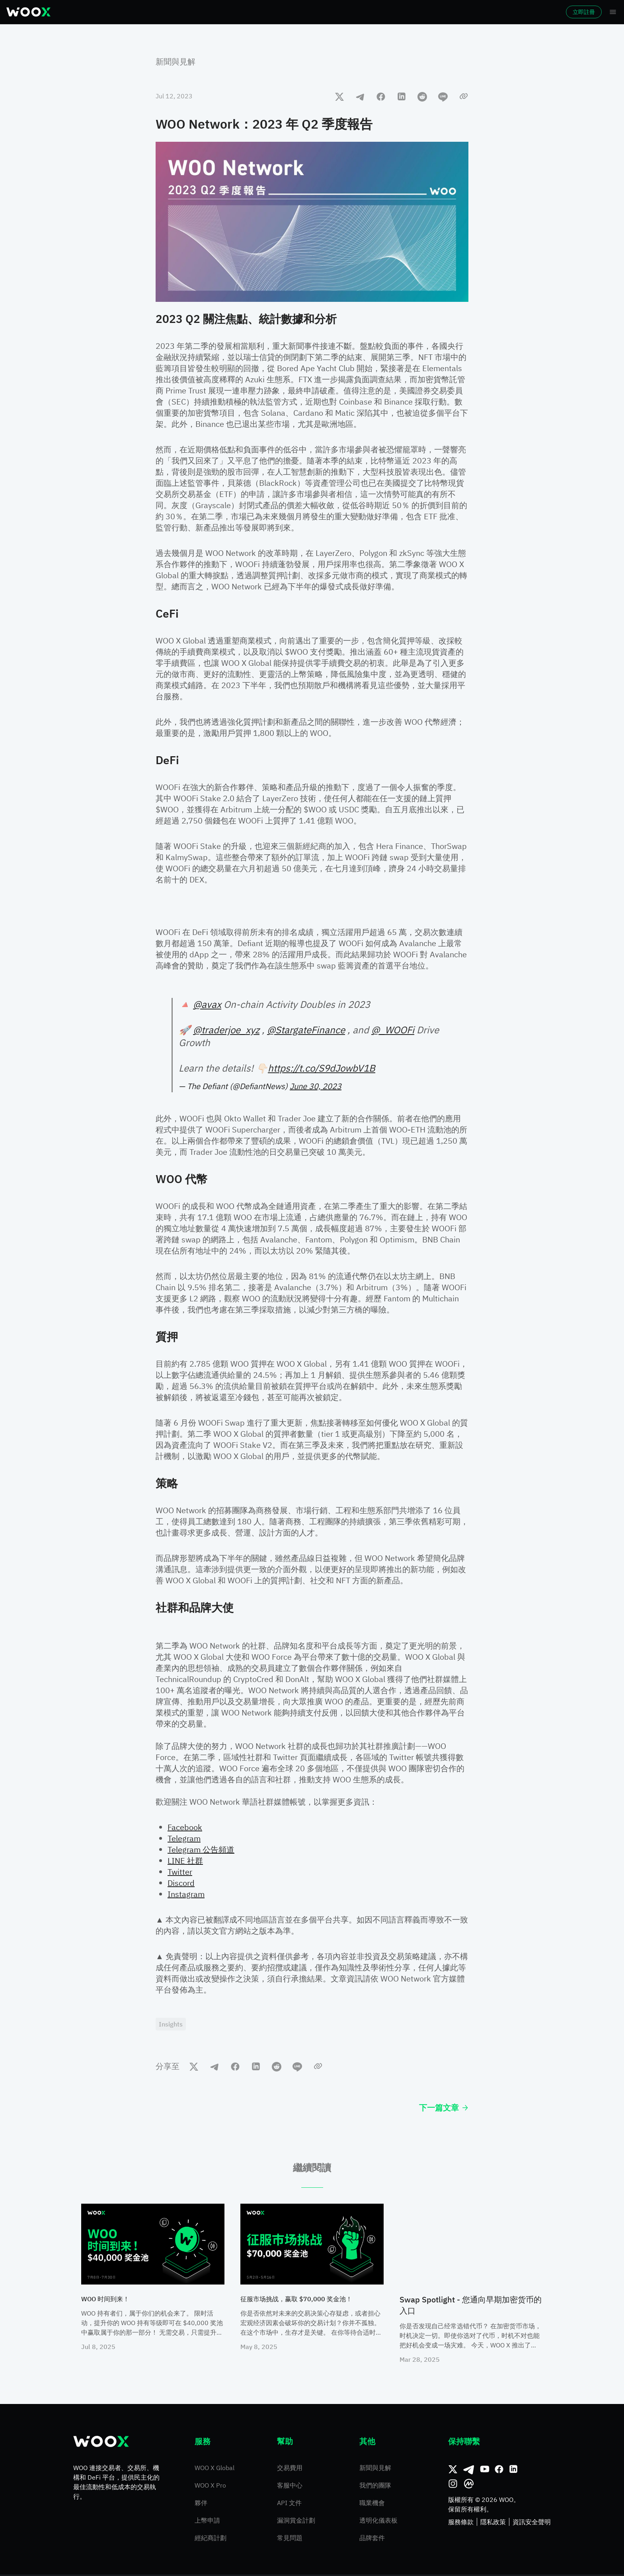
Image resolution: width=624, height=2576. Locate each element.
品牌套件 (372, 2539)
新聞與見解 (175, 61)
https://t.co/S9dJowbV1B (321, 1068)
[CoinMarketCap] (469, 2485)
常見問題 (289, 2539)
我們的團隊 (375, 2487)
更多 (339, 12)
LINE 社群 (185, 1860)
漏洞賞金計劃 (296, 2522)
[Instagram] (453, 2485)
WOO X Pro (210, 2487)
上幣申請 (207, 2522)
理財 (253, 12)
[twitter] (339, 96)
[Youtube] (484, 2471)
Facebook (185, 1827)
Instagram (186, 1894)
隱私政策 (493, 2523)
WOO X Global (214, 2469)
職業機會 (372, 2504)
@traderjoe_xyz (226, 1029)
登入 (519, 12)
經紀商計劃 (210, 2539)
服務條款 (461, 2523)
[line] (443, 96)
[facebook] (381, 96)
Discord (181, 1883)
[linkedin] (401, 96)
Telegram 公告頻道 (201, 1849)
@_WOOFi (392, 1029)
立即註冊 (561, 12)
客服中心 (289, 2487)
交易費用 (289, 2469)
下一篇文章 (443, 2109)
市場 (111, 12)
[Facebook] (499, 2471)
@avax (207, 1004)
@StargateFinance (306, 1029)
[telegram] (360, 96)
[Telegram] (468, 2471)
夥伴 (201, 2504)
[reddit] (422, 96)
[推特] (453, 2471)
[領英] (513, 2471)
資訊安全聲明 (532, 2523)
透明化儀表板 (378, 2522)
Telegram (184, 1838)
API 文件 (289, 2504)
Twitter (180, 1871)
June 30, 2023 (315, 1086)
